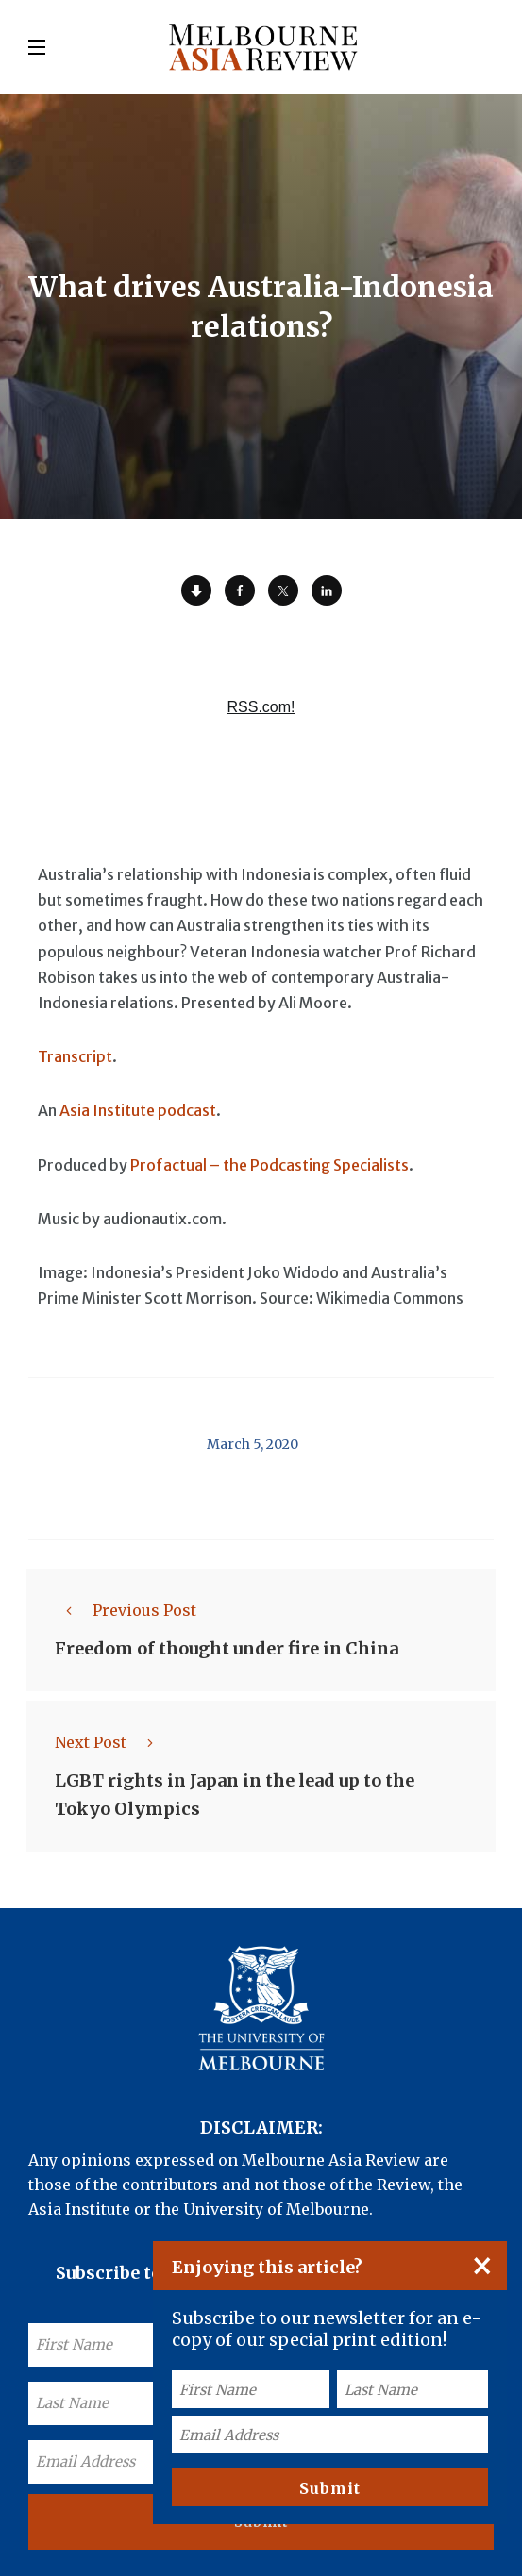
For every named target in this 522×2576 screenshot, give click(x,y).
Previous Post (125, 1610)
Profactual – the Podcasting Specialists (269, 1164)
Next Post (109, 1742)
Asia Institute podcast (137, 1110)
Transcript (75, 1056)
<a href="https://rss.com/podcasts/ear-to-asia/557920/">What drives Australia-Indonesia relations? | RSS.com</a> (261, 706)
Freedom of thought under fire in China (226, 1648)
